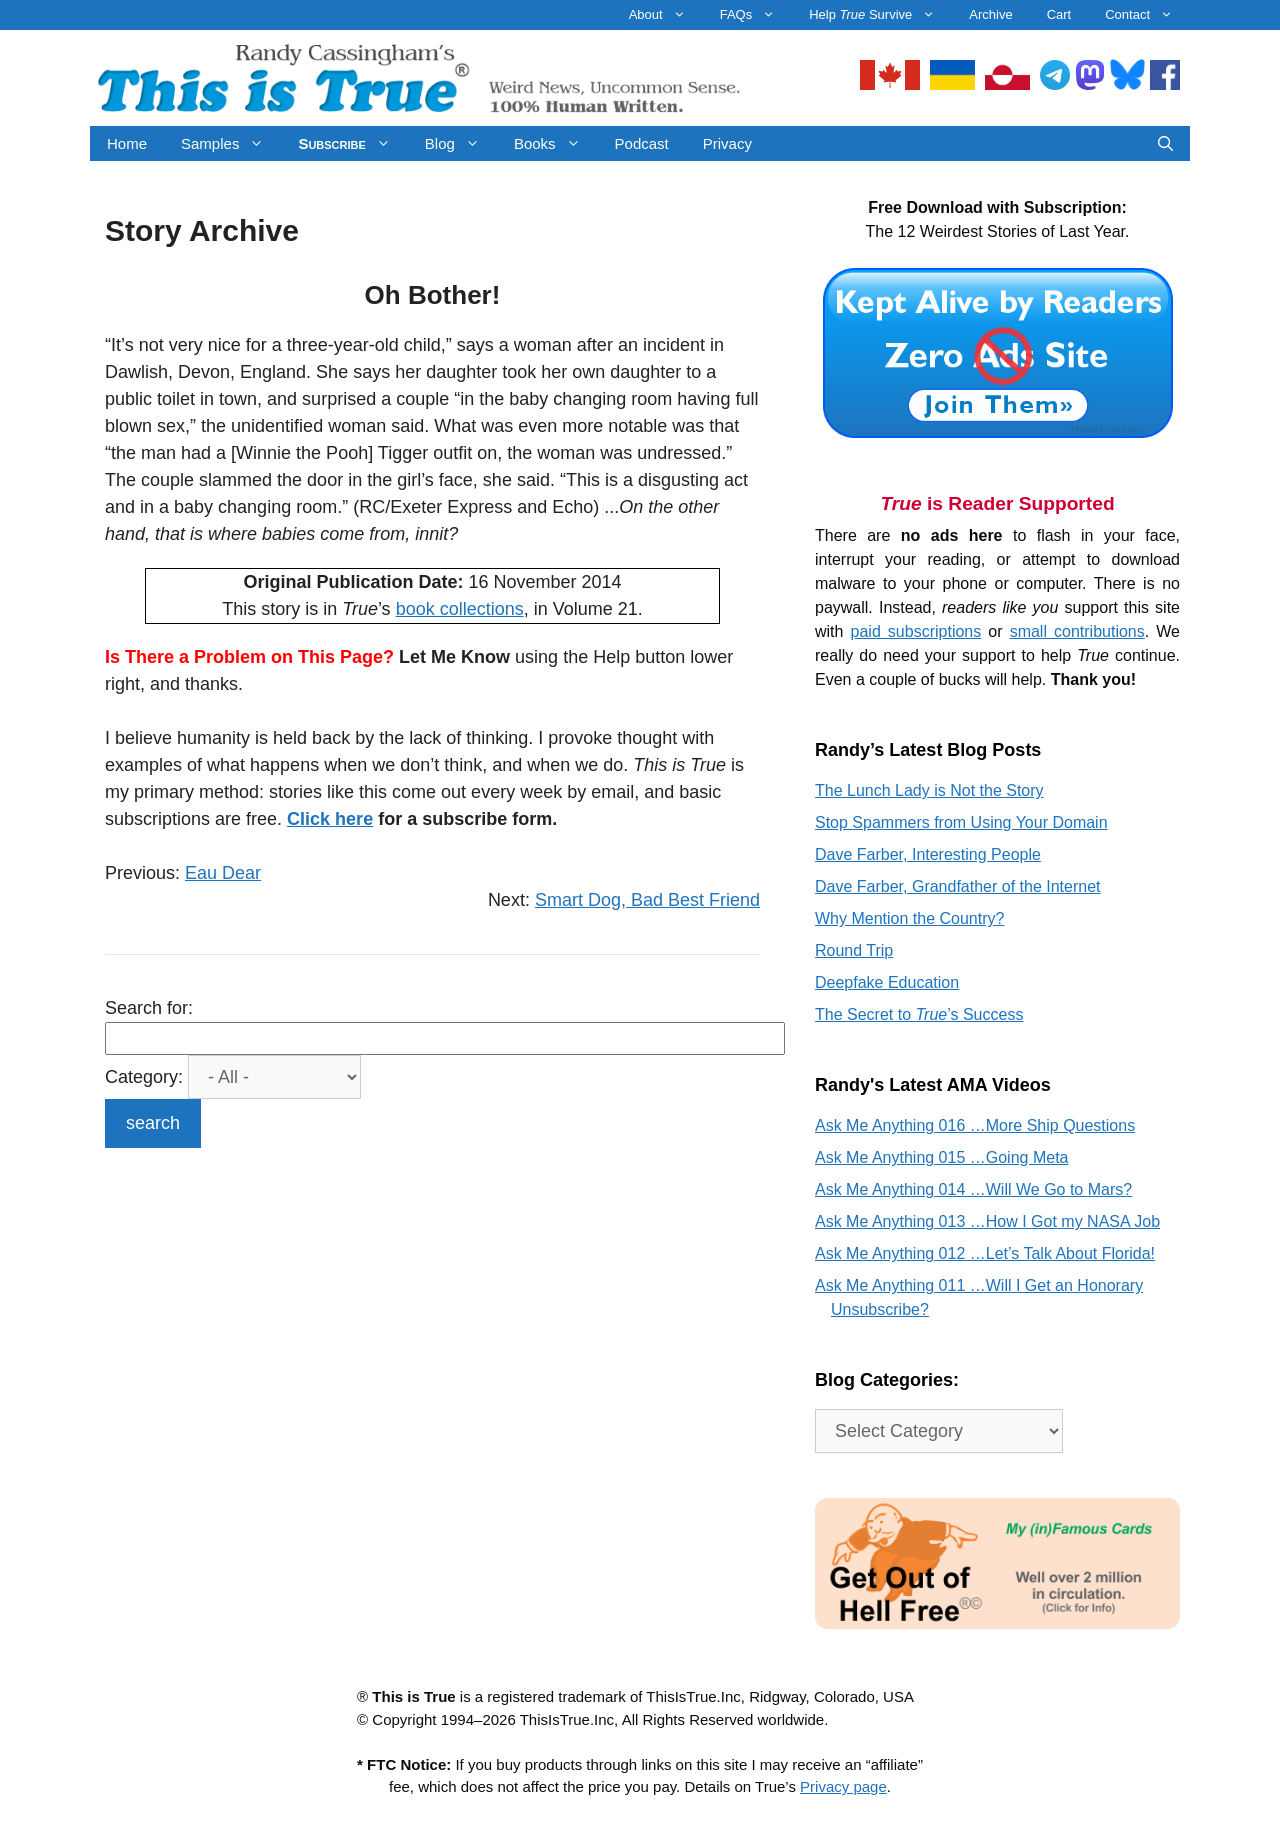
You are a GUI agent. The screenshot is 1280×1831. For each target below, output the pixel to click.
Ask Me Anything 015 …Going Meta (941, 1157)
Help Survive (880, 15)
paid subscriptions (916, 631)
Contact (1147, 15)
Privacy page (843, 1786)
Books (556, 143)
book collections (460, 609)
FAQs (756, 15)
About (666, 15)
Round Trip (854, 950)
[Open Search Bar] (1165, 143)
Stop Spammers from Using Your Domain (961, 822)
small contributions (1077, 631)
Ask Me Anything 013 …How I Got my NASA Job (987, 1221)
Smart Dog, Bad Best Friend (647, 900)
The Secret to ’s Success (919, 1014)
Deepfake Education (887, 982)
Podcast (642, 143)
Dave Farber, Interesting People (928, 854)
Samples (231, 143)
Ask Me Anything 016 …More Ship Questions (975, 1125)
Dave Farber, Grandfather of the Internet (958, 886)
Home (127, 143)
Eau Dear (223, 873)
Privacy (727, 143)
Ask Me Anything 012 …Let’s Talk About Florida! (985, 1253)
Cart (1059, 14)
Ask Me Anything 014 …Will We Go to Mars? (973, 1189)
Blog (461, 143)
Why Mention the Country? (909, 918)
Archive (990, 14)
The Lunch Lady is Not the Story (929, 790)
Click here (330, 819)
